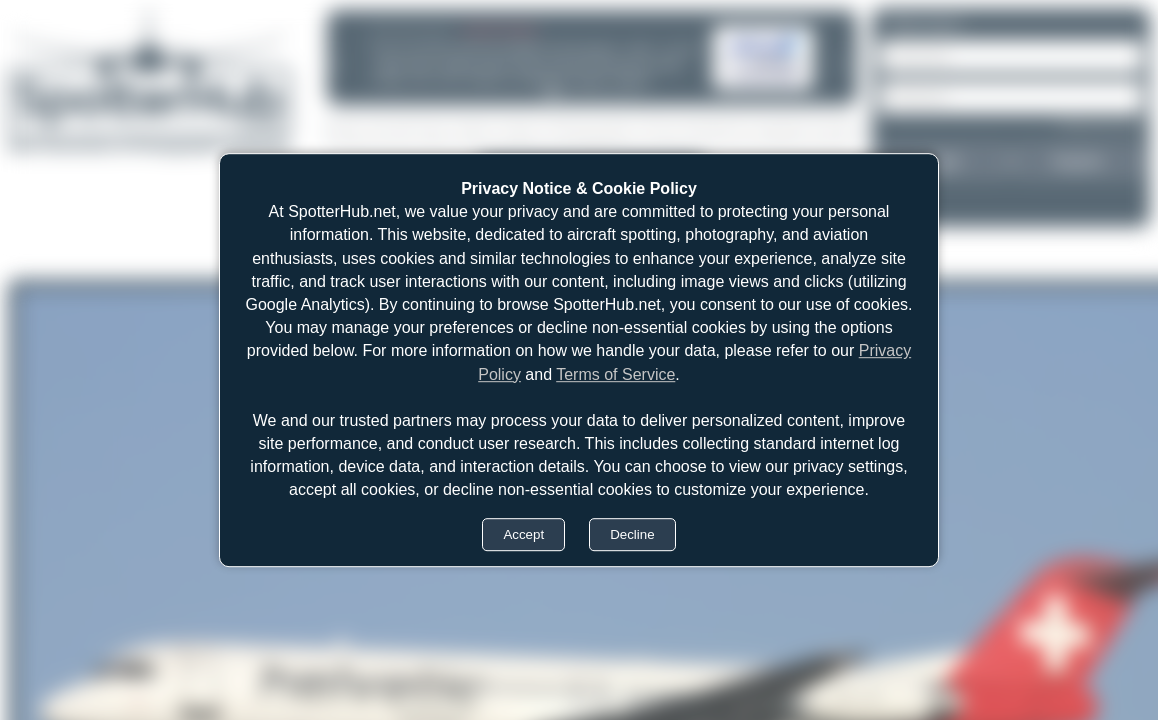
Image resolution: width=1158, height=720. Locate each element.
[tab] (552, 93)
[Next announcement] (843, 63)
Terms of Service (615, 374)
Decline (632, 534)
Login (944, 161)
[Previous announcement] (335, 63)
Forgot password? (1100, 124)
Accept (523, 534)
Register (1078, 161)
